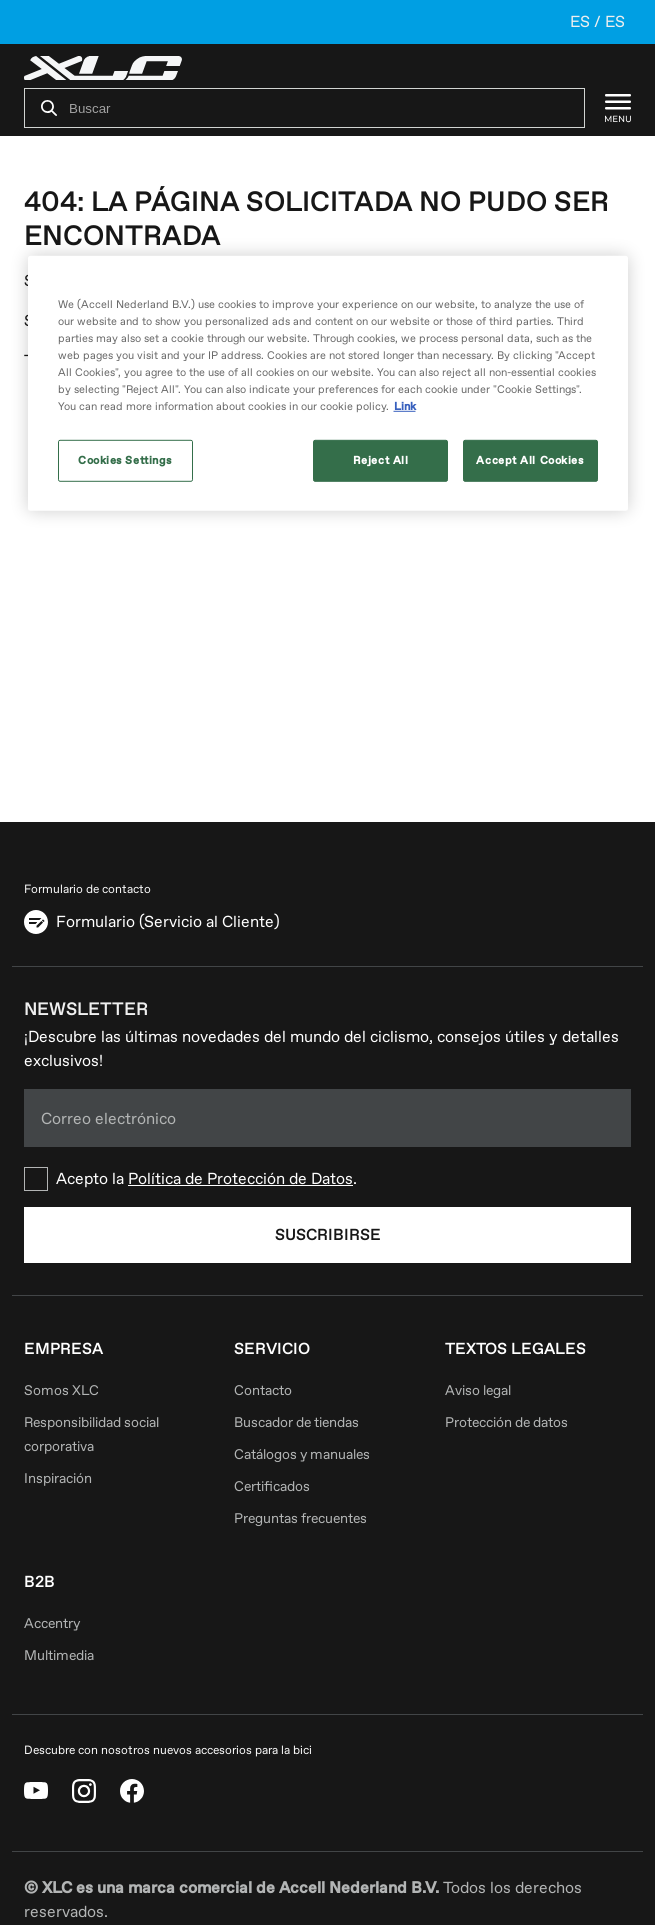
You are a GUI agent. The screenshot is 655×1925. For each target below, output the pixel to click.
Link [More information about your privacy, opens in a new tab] (405, 406)
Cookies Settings (125, 460)
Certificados (272, 1486)
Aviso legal (478, 1390)
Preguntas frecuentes (300, 1518)
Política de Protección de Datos (240, 1179)
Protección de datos (506, 1422)
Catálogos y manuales (302, 1454)
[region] (328, 383)
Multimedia (59, 1655)
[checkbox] (327, 1179)
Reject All (381, 460)
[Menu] (608, 108)
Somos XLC (61, 1390)
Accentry (52, 1623)
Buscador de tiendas (296, 1422)
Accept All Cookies (529, 460)
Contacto (263, 1390)
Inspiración (58, 1478)
